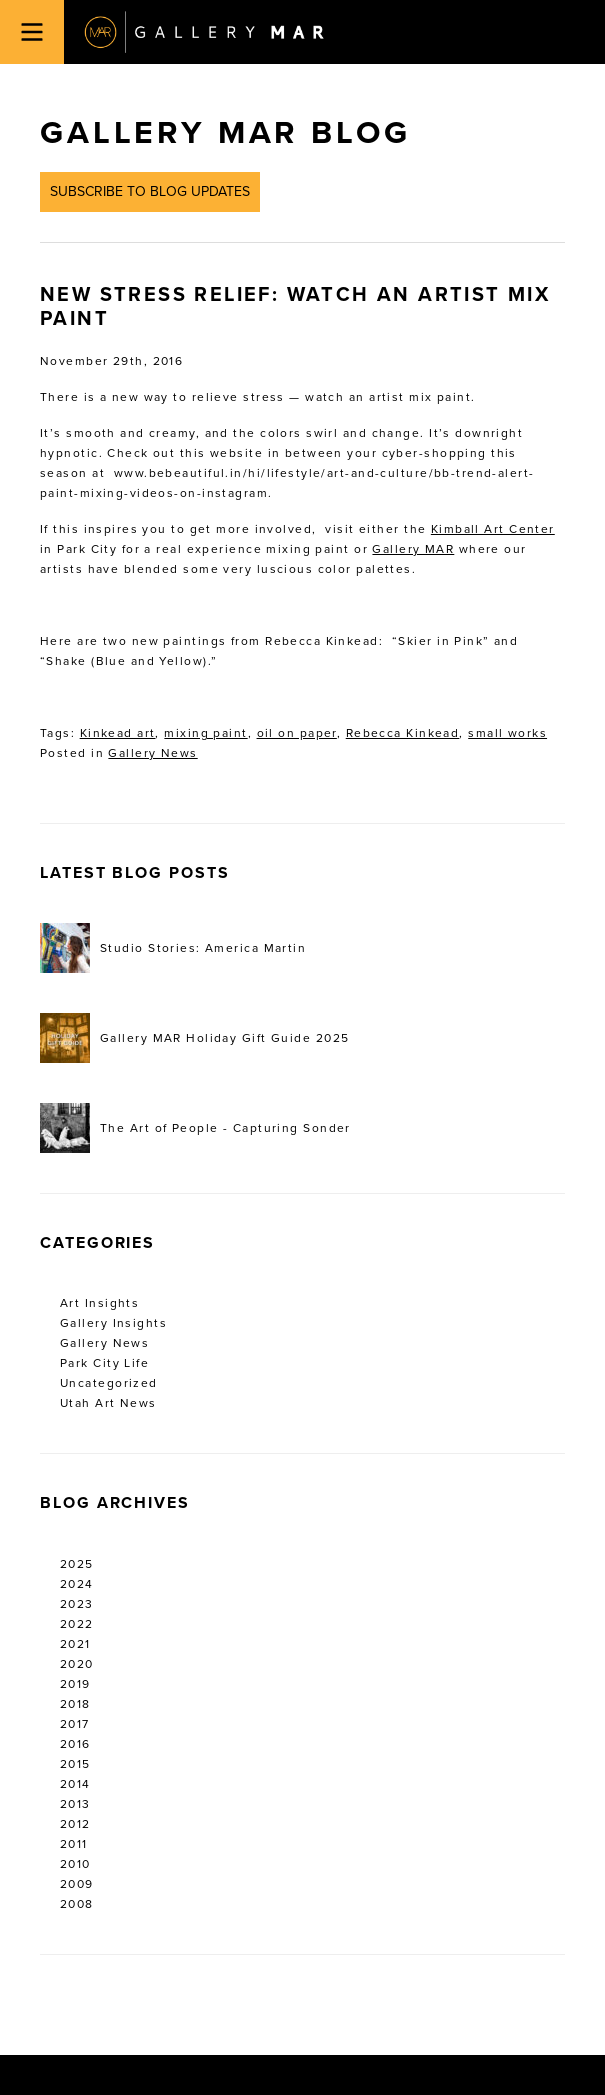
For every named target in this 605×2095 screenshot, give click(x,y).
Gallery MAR (204, 32)
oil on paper (297, 733)
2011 (74, 1844)
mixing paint (205, 733)
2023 (77, 1604)
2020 (77, 1664)
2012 (75, 1824)
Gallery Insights (113, 1323)
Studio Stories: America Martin (173, 948)
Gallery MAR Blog (225, 133)
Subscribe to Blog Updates (150, 191)
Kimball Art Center (493, 529)
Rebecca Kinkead (403, 733)
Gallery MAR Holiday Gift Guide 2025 (194, 1038)
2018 (75, 1704)
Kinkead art (118, 733)
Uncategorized (109, 1383)
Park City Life (104, 1363)
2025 (77, 1564)
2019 (75, 1684)
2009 (77, 1884)
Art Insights (99, 1303)
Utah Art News (108, 1403)
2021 (75, 1644)
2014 (75, 1784)
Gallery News (152, 753)
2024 (77, 1584)
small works (507, 733)
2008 (77, 1904)
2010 (75, 1864)
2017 (75, 1724)
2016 (75, 1744)
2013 (75, 1804)
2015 (75, 1764)
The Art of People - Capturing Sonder (195, 1128)
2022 (77, 1624)
